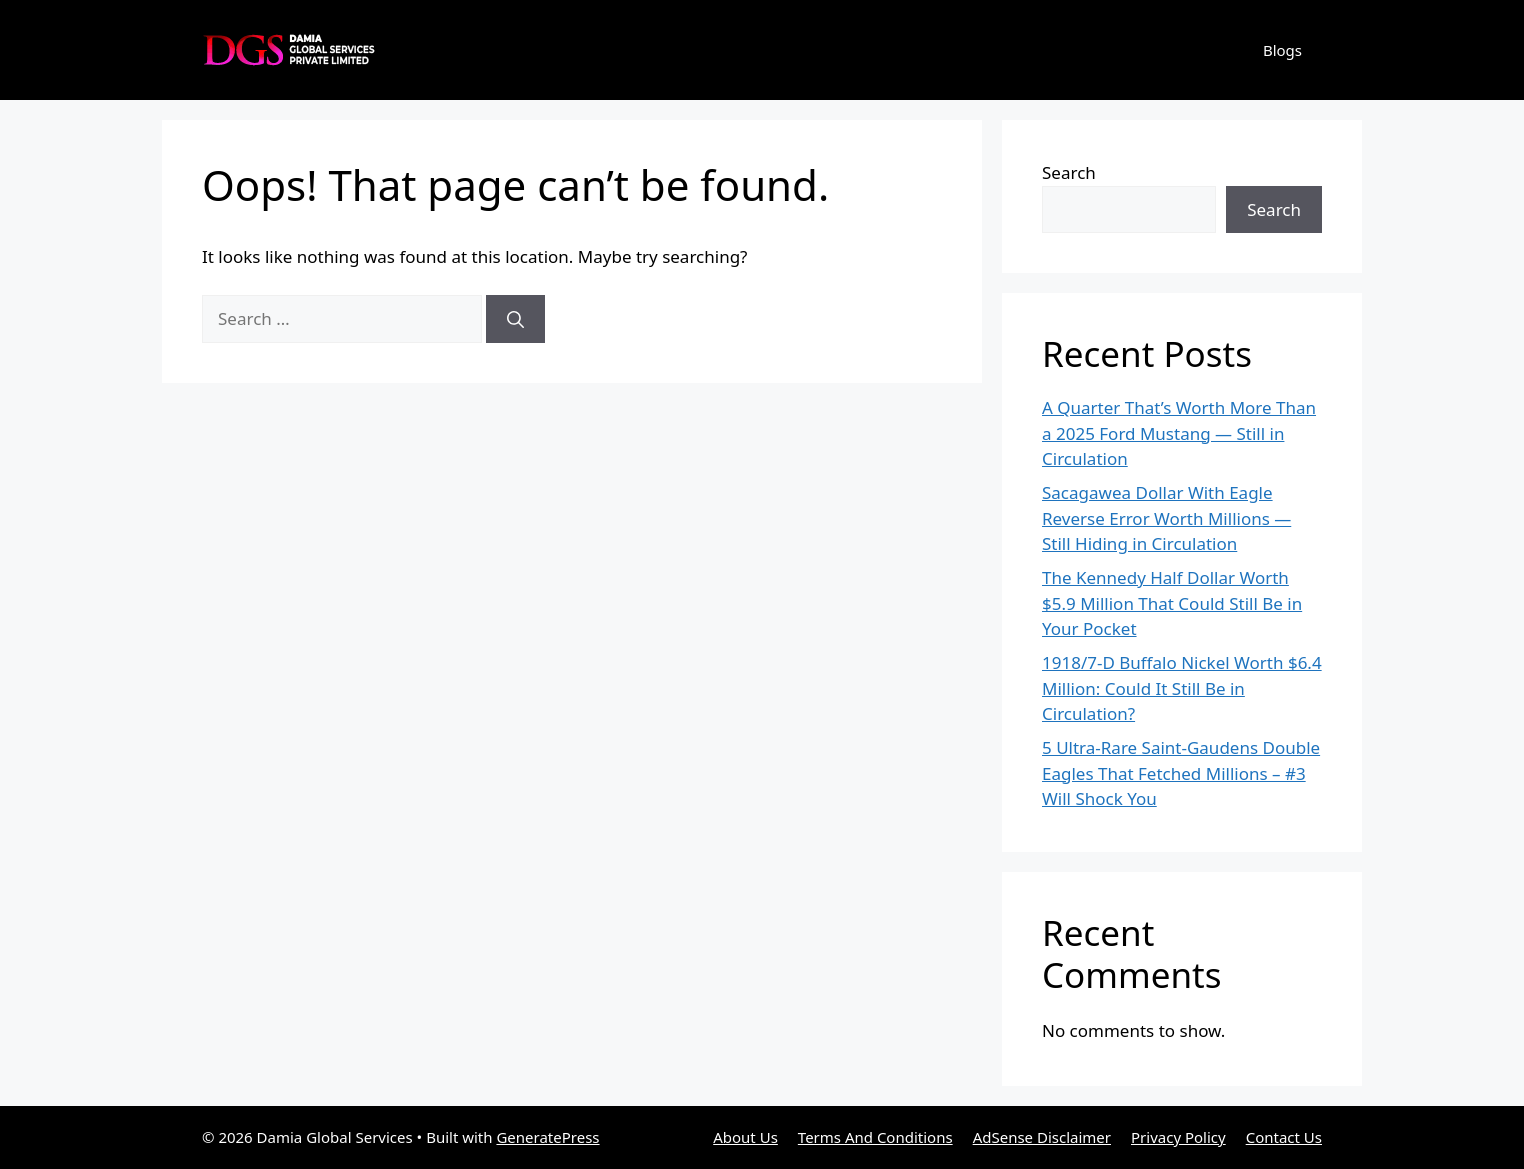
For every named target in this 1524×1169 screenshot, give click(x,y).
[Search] (515, 319)
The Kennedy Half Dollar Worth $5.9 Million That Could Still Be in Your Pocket (1172, 603)
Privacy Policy (1178, 1137)
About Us (745, 1137)
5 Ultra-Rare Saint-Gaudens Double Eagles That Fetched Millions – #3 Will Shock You (1181, 773)
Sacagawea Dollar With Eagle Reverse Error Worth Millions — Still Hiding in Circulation (1166, 518)
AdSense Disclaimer (1042, 1137)
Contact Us (1284, 1137)
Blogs (1282, 50)
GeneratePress (547, 1137)
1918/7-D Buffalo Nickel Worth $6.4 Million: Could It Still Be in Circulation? (1182, 688)
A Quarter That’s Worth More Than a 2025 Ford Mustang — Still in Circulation (1179, 433)
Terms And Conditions (875, 1137)
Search (1069, 172)
